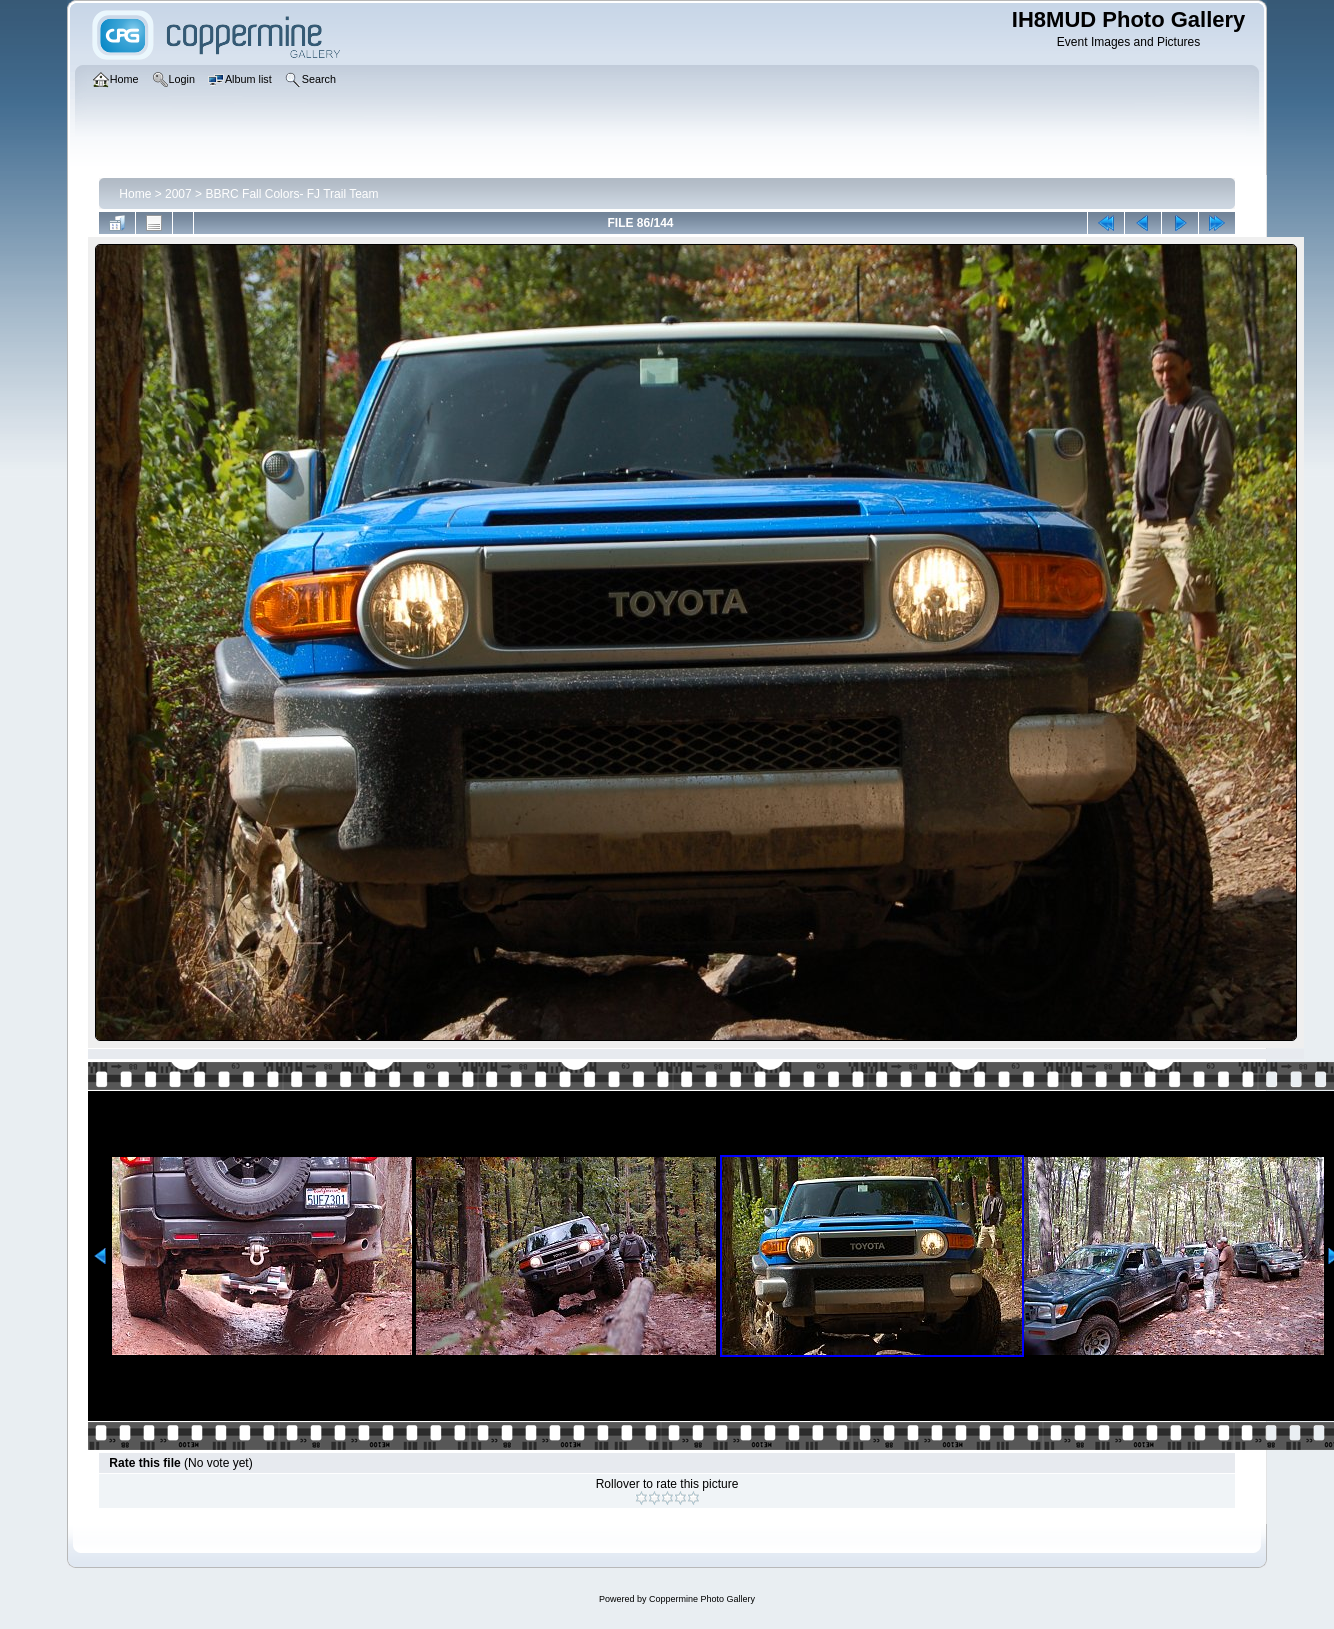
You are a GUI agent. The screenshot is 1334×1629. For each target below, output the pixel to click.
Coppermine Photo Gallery (702, 1599)
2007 (178, 194)
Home (135, 194)
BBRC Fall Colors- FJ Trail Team (291, 194)
